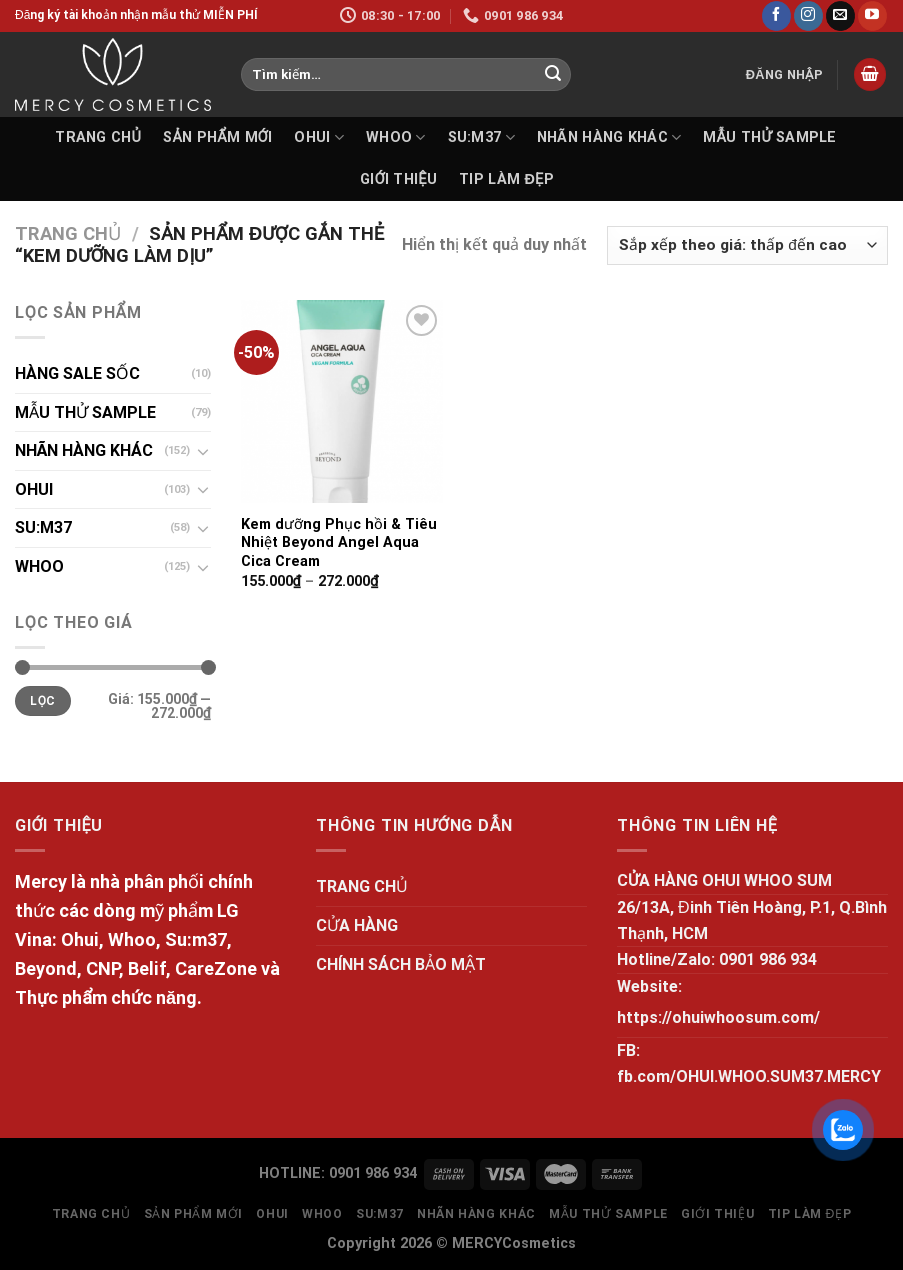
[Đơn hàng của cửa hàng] (747, 245)
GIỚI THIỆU (398, 179)
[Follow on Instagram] (808, 16)
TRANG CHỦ (98, 137)
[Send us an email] (840, 16)
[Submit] (553, 75)
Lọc (42, 701)
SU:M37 (481, 137)
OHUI (319, 137)
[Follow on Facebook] (776, 16)
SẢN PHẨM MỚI (217, 137)
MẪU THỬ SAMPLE (769, 137)
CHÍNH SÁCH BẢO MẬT (401, 964)
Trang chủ (68, 233)
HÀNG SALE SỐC (77, 373)
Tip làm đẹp (506, 179)
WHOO (396, 137)
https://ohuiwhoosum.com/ (718, 1017)
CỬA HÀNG (357, 925)
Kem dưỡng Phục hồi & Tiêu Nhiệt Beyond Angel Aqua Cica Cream (339, 543)
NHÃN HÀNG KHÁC (609, 137)
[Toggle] (203, 451)
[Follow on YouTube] (872, 16)
